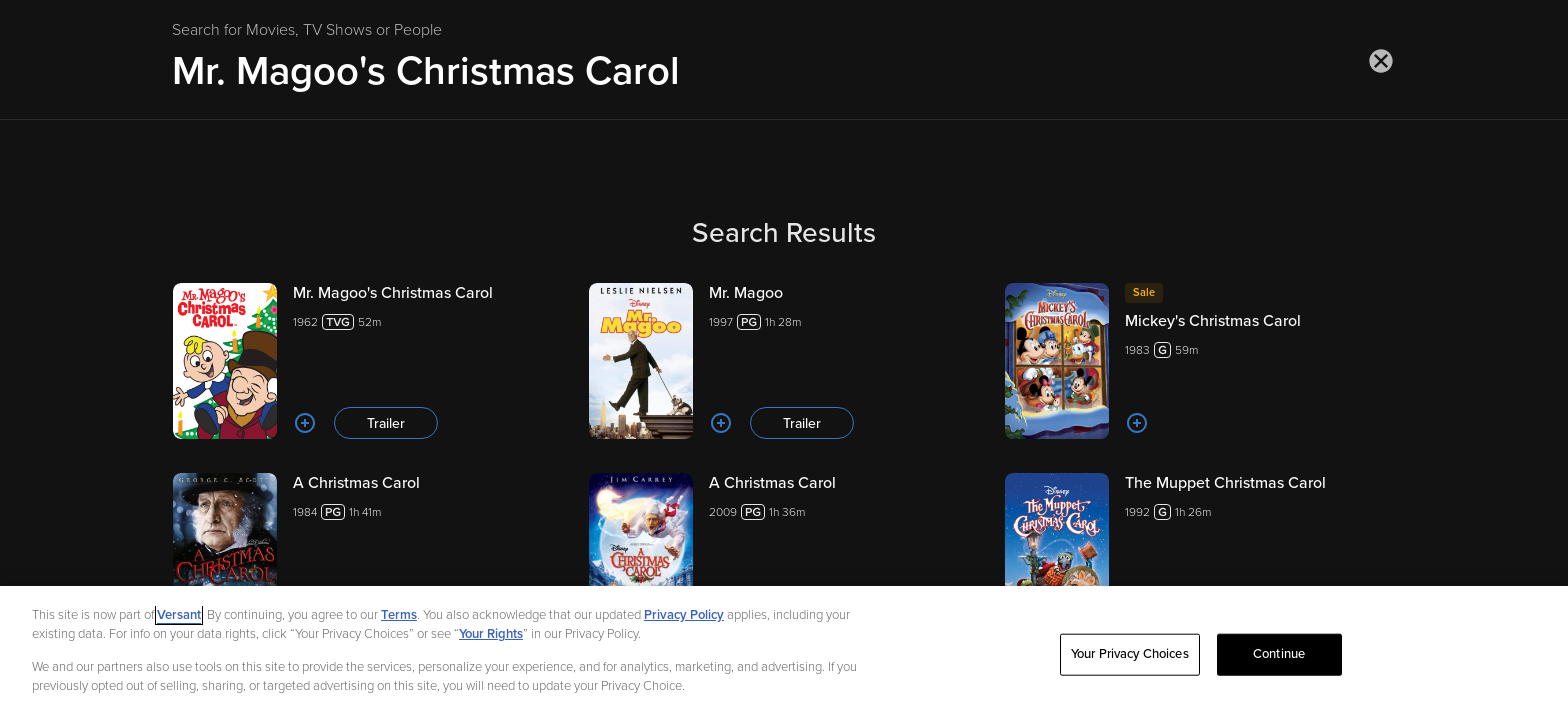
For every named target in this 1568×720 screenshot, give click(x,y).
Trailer (386, 423)
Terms (399, 615)
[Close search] (1381, 61)
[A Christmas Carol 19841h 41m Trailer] (368, 551)
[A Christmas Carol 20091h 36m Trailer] (784, 551)
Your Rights (491, 634)
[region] (784, 653)
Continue (1279, 654)
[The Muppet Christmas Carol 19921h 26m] (1200, 551)
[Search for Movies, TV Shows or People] (784, 71)
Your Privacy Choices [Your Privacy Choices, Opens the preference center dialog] (1130, 654)
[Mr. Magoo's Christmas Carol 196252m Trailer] (368, 361)
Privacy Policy (684, 615)
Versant (179, 615)
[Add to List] (305, 423)
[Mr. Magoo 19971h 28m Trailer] (784, 361)
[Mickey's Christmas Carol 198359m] (1200, 361)
